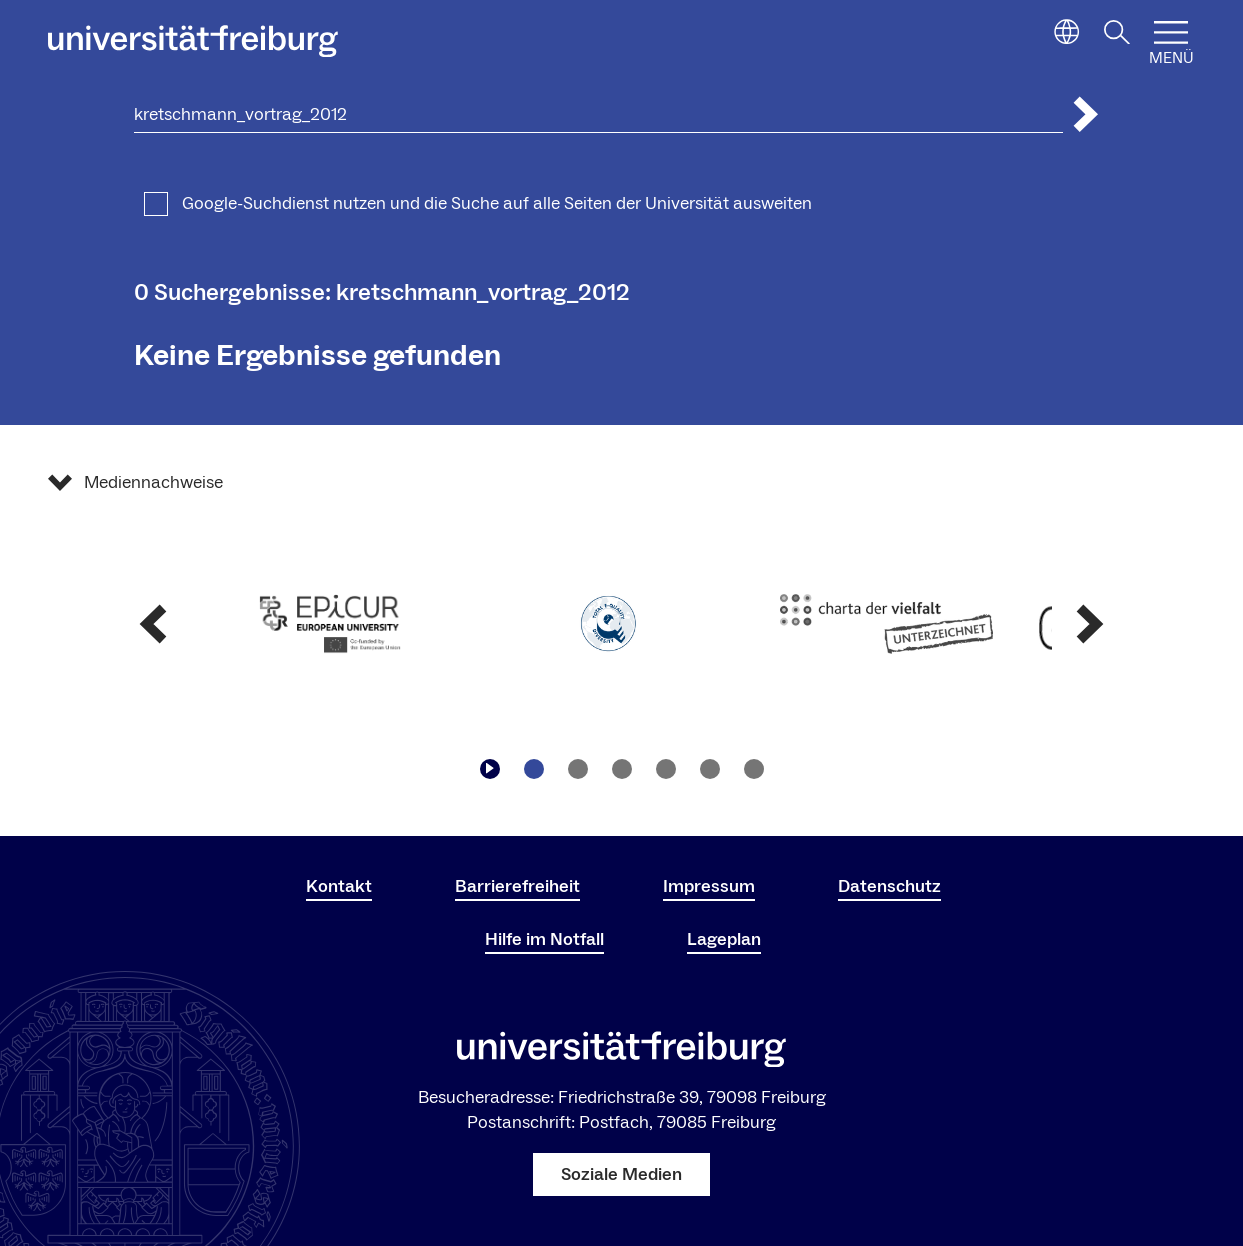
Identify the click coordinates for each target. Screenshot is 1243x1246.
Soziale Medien (621, 1174)
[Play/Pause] (490, 769)
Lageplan (724, 939)
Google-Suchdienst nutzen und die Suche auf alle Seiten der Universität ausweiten (497, 203)
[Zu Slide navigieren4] (666, 769)
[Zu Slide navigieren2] (578, 769)
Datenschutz (889, 886)
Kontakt (339, 886)
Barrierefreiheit (517, 886)
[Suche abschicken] (1086, 114)
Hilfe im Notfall (544, 939)
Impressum (709, 886)
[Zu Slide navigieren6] (754, 769)
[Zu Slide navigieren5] (710, 769)
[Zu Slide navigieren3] (622, 769)
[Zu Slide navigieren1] (534, 769)
